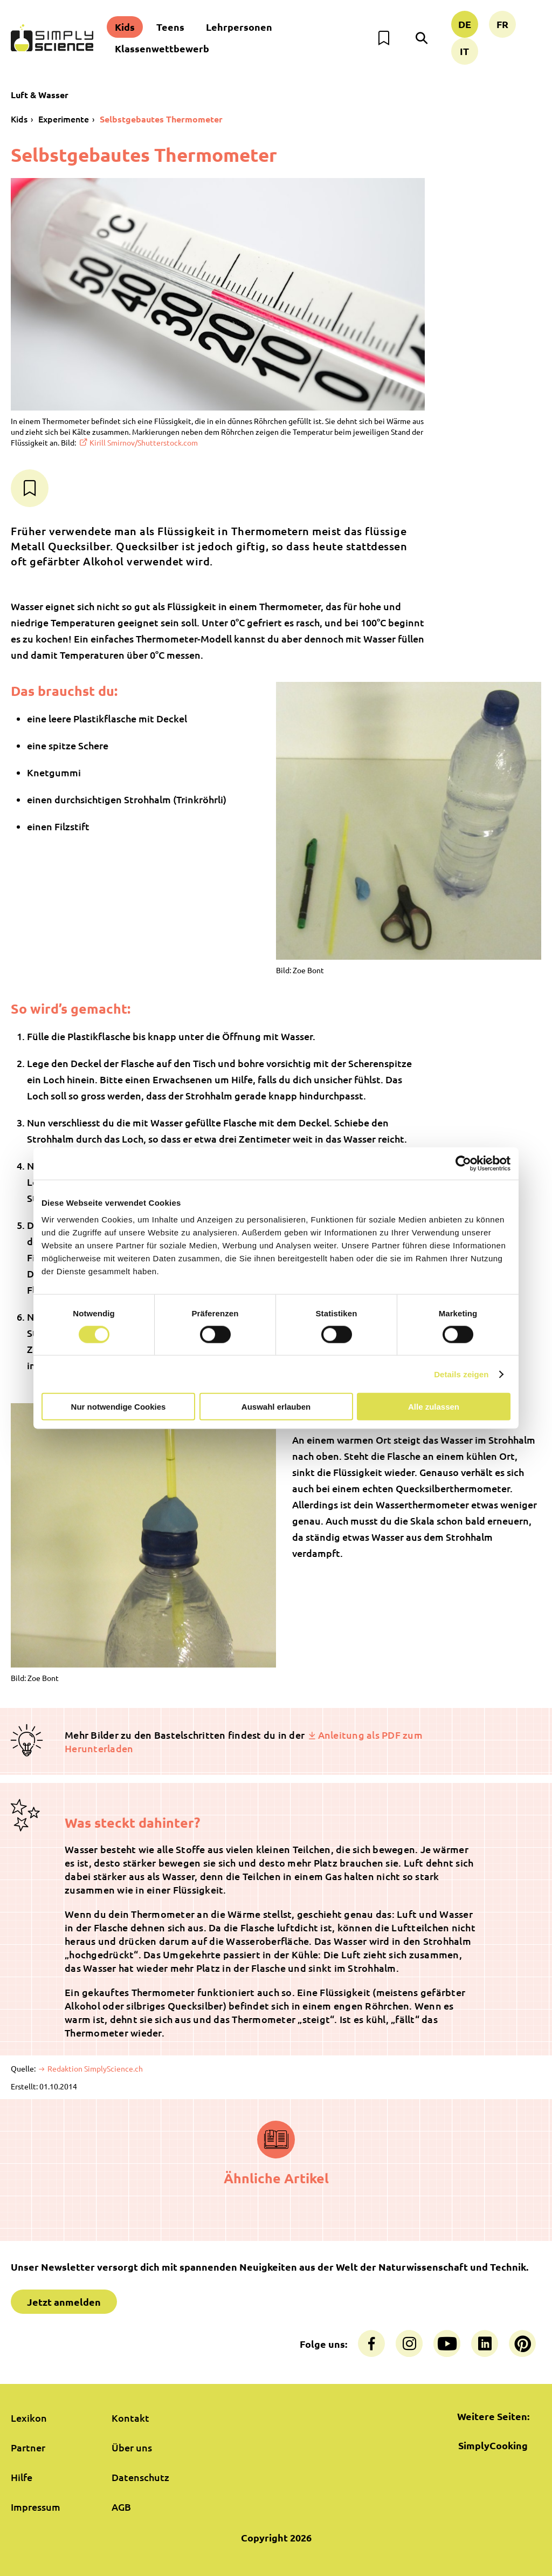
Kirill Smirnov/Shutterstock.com (143, 442)
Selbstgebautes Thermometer (161, 119)
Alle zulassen (433, 1406)
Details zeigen (461, 1373)
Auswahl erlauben (276, 1406)
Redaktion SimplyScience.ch (94, 2068)
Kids (125, 27)
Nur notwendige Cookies (118, 1406)
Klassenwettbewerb (162, 48)
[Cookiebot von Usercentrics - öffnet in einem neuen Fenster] (463, 1163)
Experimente (63, 119)
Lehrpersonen (239, 27)
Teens (170, 27)
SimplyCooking (493, 2445)
